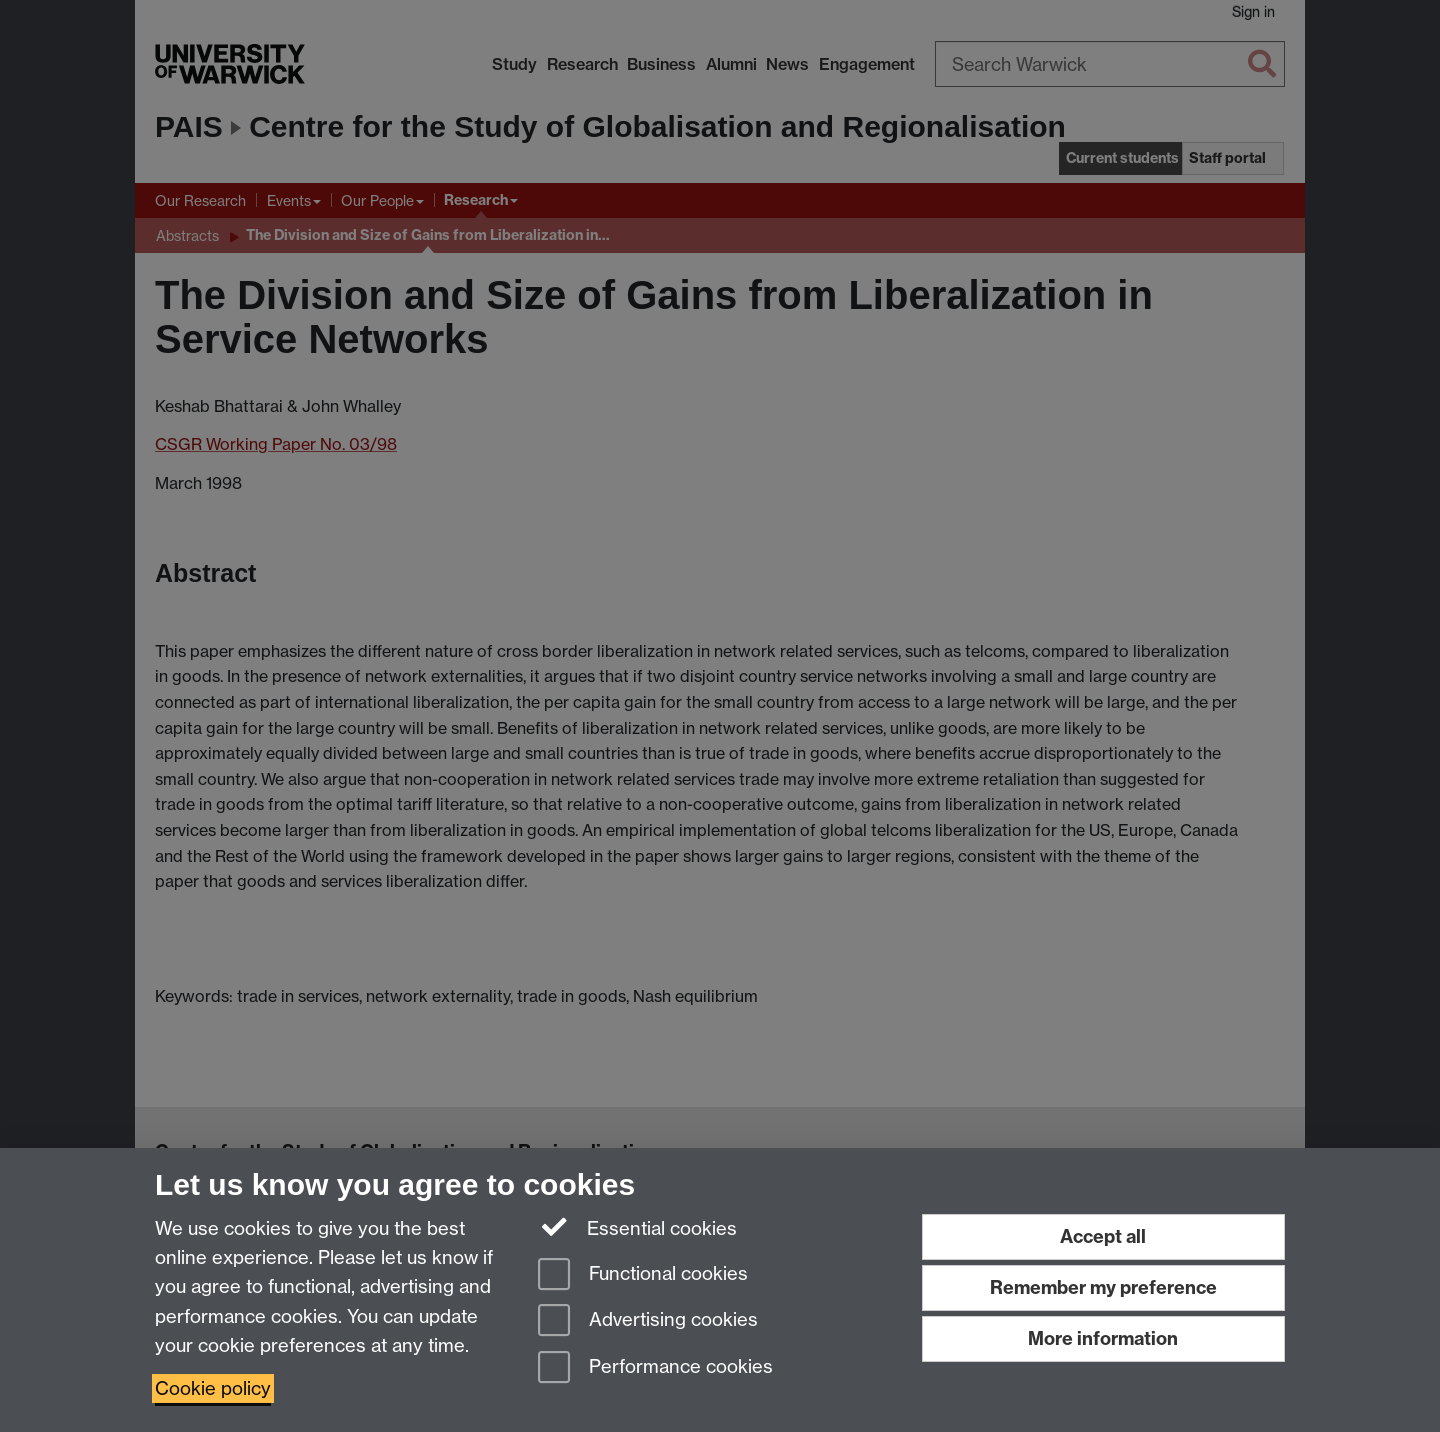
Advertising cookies (648, 1321)
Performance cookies (655, 1368)
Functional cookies (643, 1275)
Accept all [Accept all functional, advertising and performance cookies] (1103, 1236)
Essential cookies (637, 1227)
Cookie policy (213, 1388)
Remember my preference (1103, 1287)
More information (1103, 1338)
